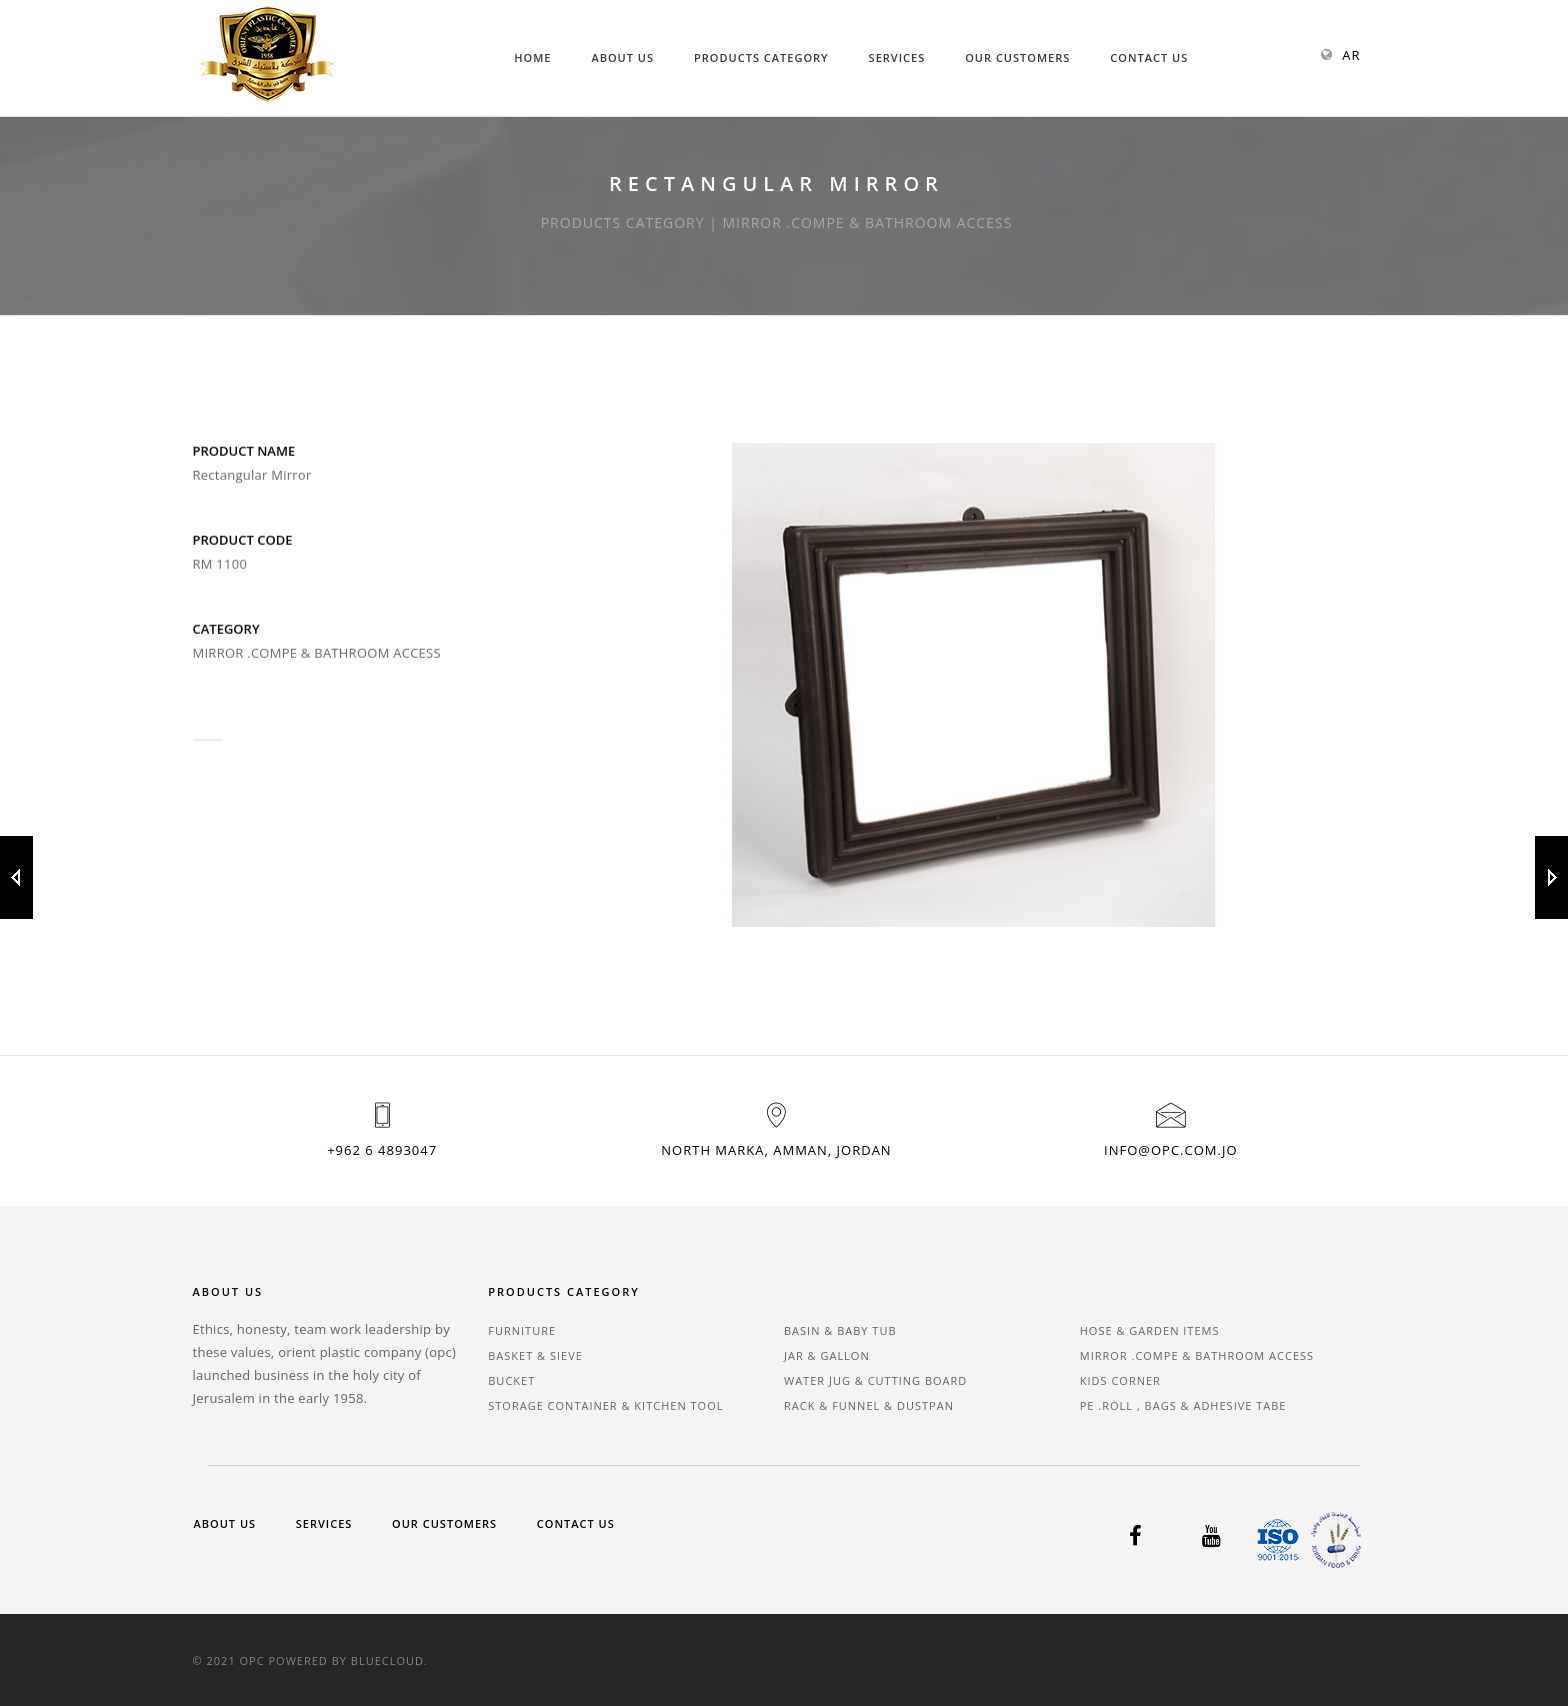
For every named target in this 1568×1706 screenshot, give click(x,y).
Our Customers (1017, 57)
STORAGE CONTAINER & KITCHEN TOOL (605, 1405)
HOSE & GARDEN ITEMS (1150, 1330)
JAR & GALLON (827, 1355)
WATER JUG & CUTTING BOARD (875, 1380)
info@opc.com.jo (1170, 1150)
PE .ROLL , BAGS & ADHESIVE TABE (1183, 1405)
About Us (622, 57)
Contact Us (1149, 57)
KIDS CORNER (1120, 1380)
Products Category (761, 57)
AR (1351, 55)
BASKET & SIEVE (535, 1355)
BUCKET (511, 1380)
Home (532, 57)
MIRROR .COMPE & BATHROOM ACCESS (1197, 1355)
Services (897, 57)
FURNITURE (522, 1330)
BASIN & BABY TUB (840, 1330)
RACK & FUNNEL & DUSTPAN (869, 1405)
